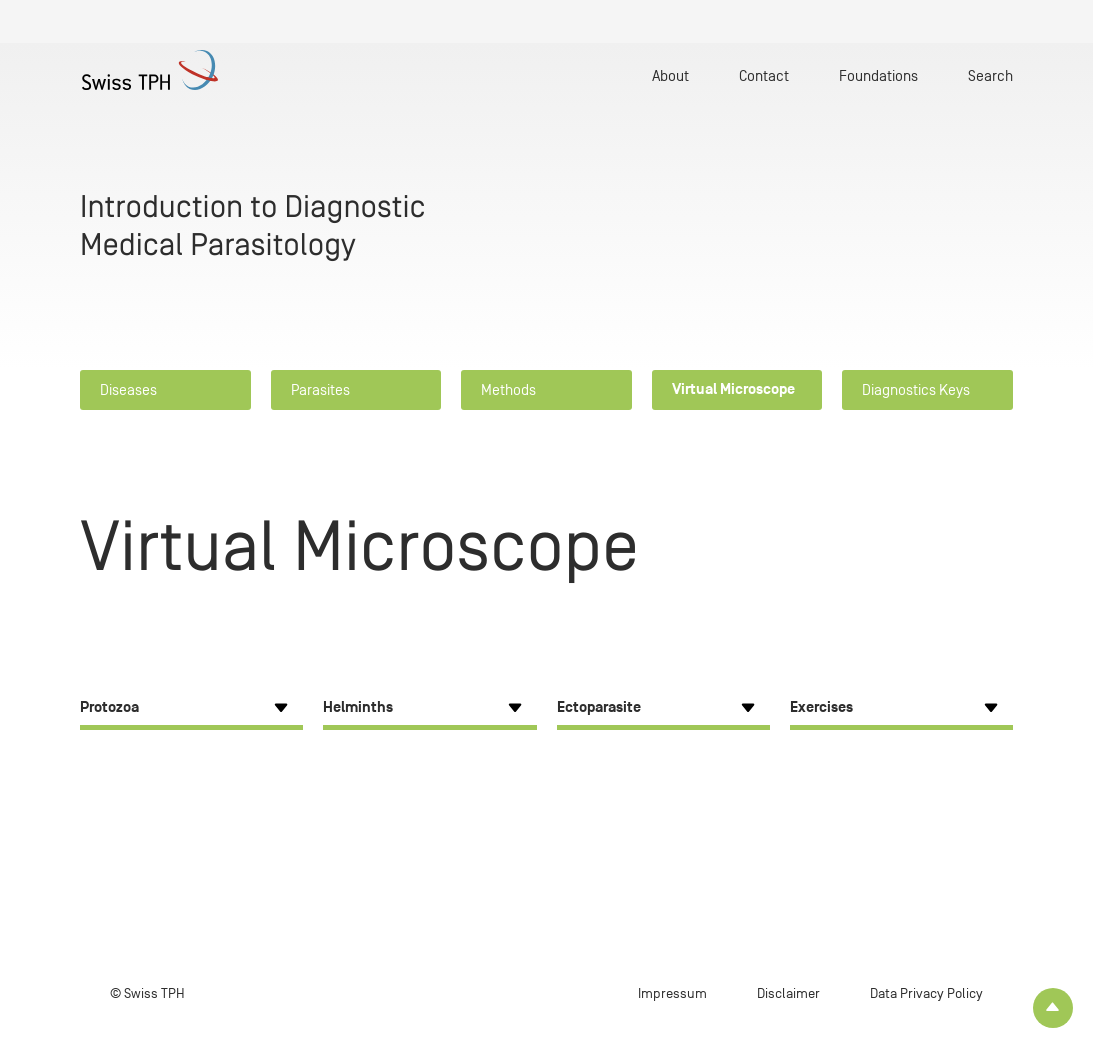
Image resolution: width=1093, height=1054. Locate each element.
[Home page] (158, 70)
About (670, 75)
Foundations (878, 75)
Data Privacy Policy (926, 993)
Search (990, 75)
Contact (764, 75)
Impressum (672, 993)
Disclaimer (788, 993)
